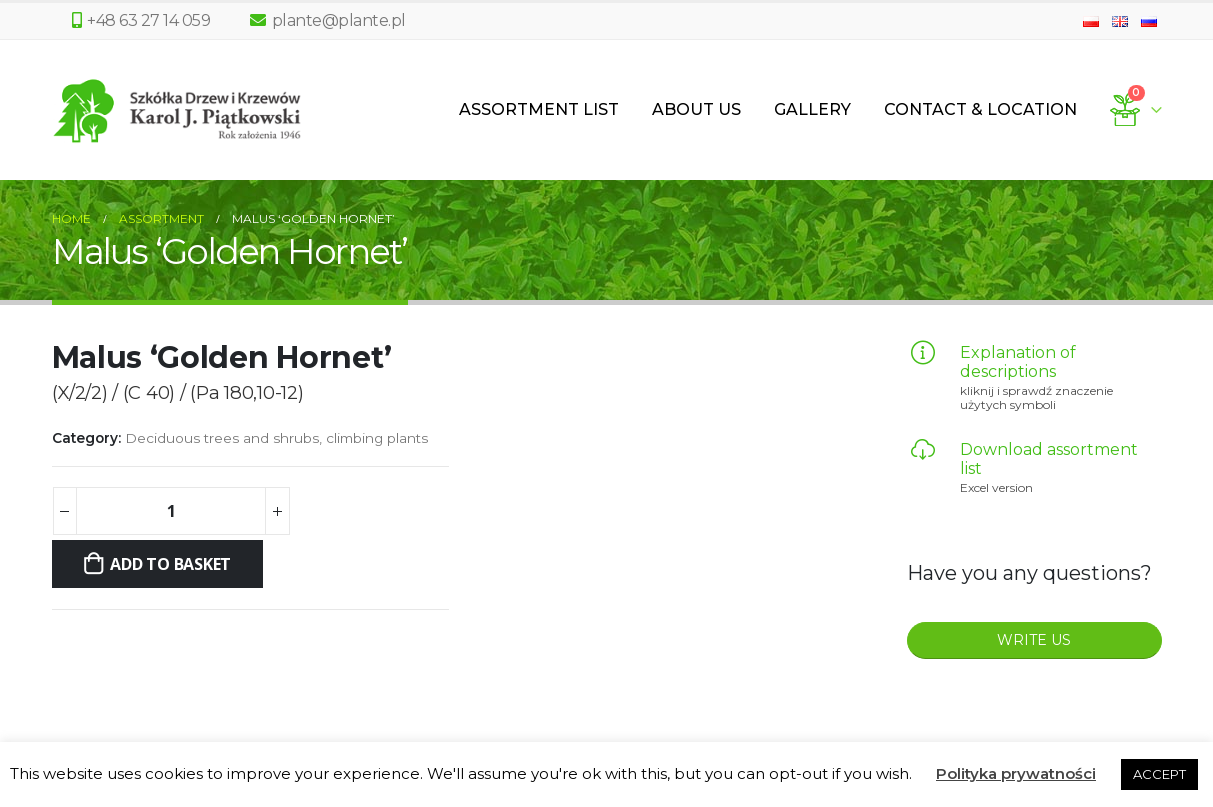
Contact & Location (980, 109)
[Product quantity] (171, 511)
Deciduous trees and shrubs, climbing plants (276, 438)
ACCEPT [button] (1159, 774)
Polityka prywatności (1016, 773)
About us (696, 109)
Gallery (812, 109)
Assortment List (539, 109)
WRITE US (1034, 640)
